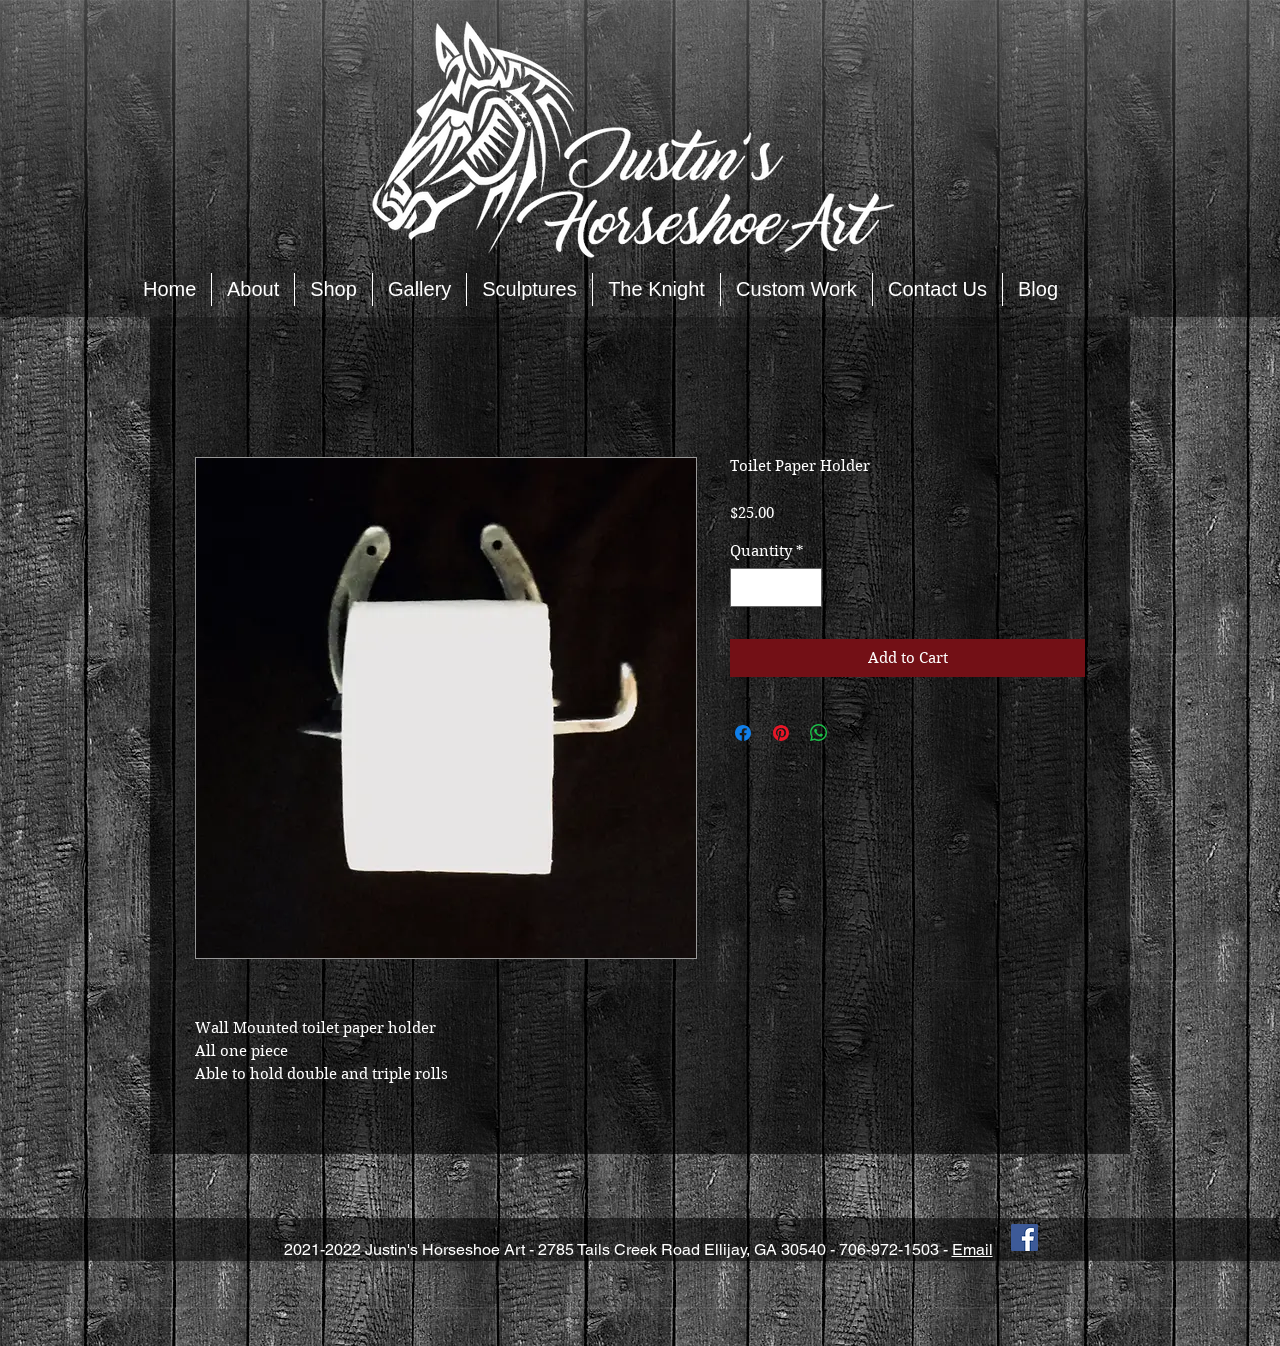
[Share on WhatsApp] (819, 733)
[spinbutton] (776, 587)
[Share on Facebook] (743, 733)
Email (972, 1249)
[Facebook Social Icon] (1024, 1237)
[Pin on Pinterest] (781, 733)
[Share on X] (857, 733)
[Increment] (806, 587)
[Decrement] (746, 587)
